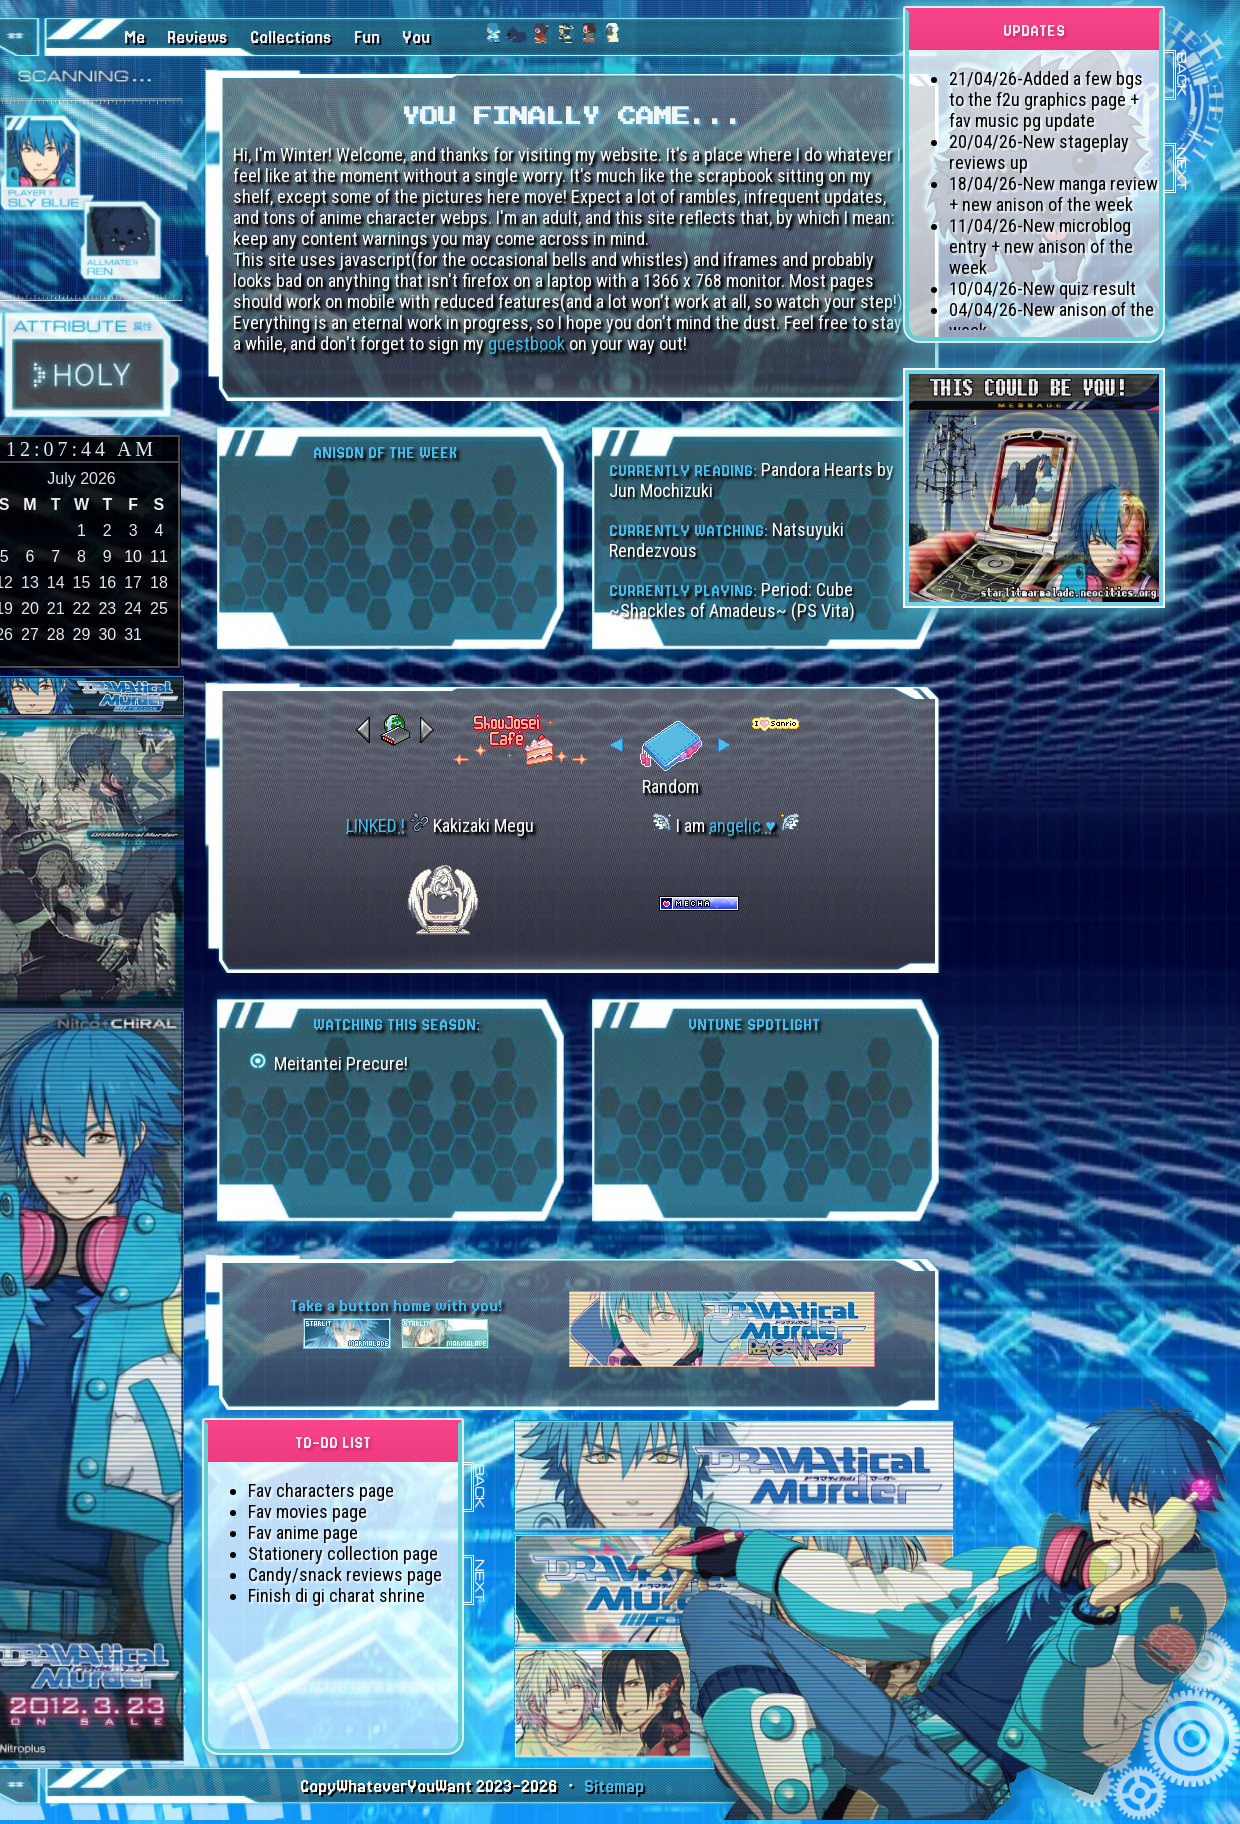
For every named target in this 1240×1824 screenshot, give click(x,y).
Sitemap (614, 1786)
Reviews (197, 37)
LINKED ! (375, 825)
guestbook (526, 343)
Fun (367, 37)
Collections (291, 37)
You (416, 37)
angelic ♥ (742, 825)
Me (134, 37)
